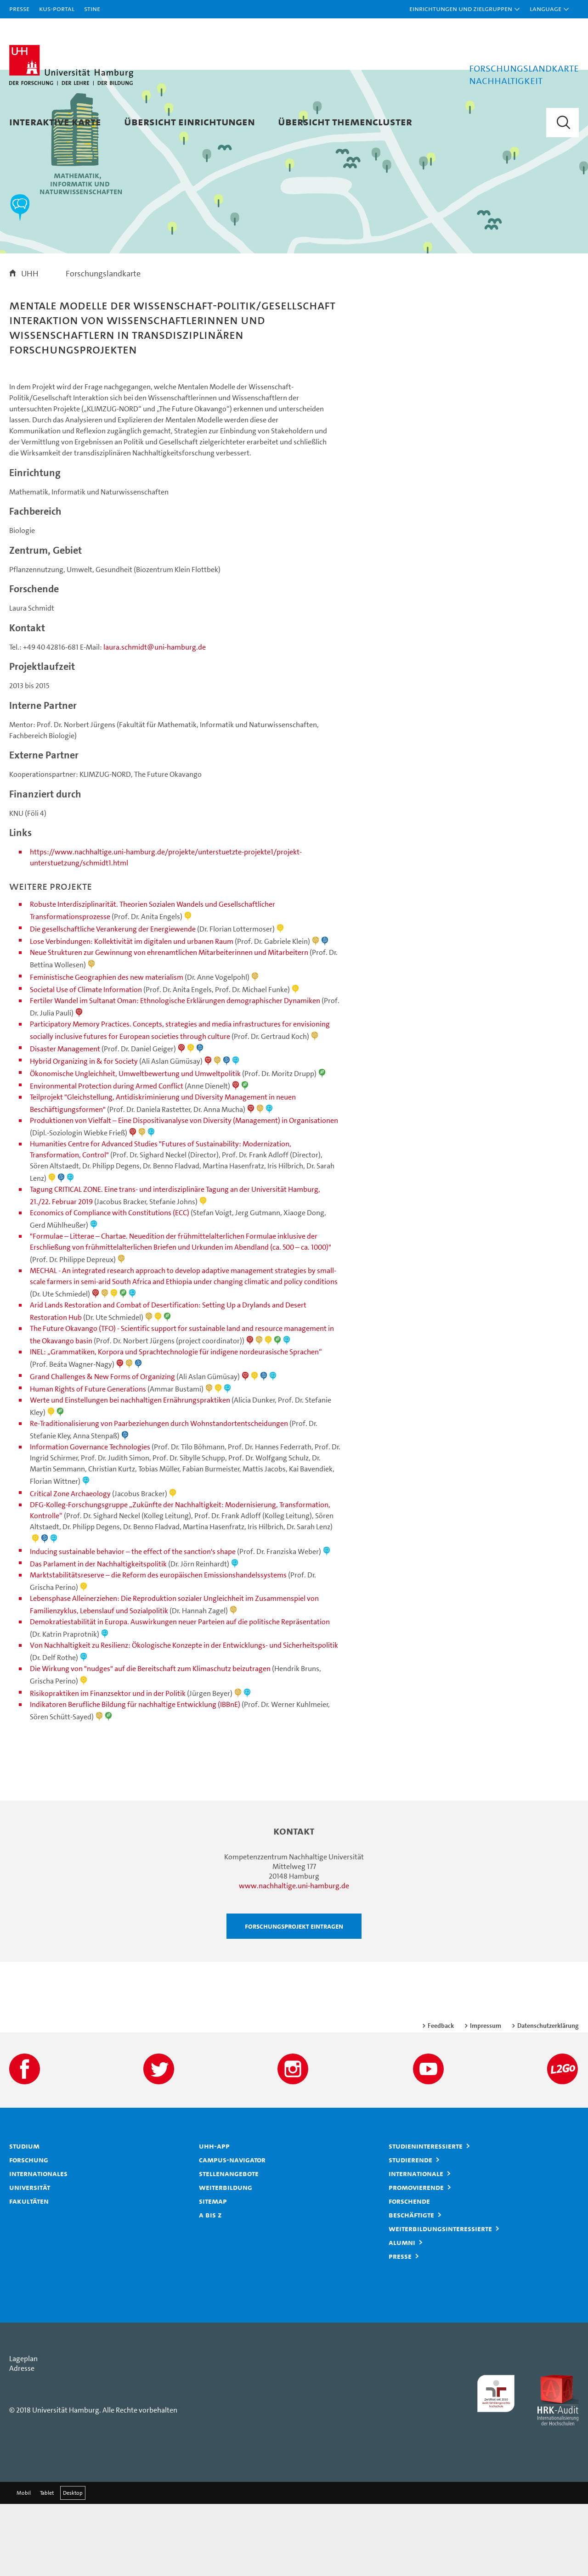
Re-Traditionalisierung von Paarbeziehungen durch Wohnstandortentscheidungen (159, 1495)
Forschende (409, 2273)
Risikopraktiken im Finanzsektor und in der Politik (108, 1765)
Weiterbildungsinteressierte (440, 2300)
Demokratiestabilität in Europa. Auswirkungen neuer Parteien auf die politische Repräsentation (180, 1694)
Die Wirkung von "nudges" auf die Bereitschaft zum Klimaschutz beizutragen (150, 1740)
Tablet (47, 2565)
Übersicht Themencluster (345, 121)
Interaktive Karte (55, 121)
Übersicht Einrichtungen (189, 121)
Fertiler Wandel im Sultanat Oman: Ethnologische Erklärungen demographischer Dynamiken (175, 1073)
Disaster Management (65, 1121)
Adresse (21, 2440)
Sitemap (213, 2273)
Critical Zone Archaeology (70, 1566)
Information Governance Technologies (90, 1519)
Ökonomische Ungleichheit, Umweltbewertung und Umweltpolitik (135, 1146)
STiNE (92, 8)
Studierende (410, 2232)
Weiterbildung (225, 2259)
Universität (29, 2259)
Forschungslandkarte (103, 345)
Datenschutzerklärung (548, 2097)
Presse (19, 8)
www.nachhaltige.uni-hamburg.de (294, 1958)
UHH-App (214, 2218)
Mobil (24, 2565)
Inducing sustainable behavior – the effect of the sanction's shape (133, 1623)
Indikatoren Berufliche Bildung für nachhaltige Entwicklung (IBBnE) (135, 1776)
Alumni (402, 2314)
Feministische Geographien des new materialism (106, 1049)
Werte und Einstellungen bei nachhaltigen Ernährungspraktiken (130, 1472)
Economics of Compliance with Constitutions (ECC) (109, 1285)
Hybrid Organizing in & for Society (84, 1133)
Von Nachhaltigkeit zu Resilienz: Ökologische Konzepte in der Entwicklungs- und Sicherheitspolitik (184, 1717)
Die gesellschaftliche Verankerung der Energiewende (113, 1001)
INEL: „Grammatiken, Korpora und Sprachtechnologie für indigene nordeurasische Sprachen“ (176, 1424)
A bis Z (210, 2287)
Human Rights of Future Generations (88, 1461)
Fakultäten (29, 2273)
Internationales (38, 2245)
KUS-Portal (56, 8)
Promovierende (416, 2259)
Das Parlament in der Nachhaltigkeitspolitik (98, 1636)
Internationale (416, 2245)
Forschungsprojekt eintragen (294, 1998)
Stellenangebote (229, 2245)
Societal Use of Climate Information (86, 1061)
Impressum (485, 2097)
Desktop (73, 2565)
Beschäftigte (411, 2287)
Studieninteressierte (426, 2218)
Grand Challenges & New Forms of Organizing (102, 1449)
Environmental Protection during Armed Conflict (106, 1158)
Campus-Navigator (232, 2232)
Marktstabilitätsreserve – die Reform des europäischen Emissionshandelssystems (158, 1647)
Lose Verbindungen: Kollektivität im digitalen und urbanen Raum (131, 1013)
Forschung (28, 2232)
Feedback (441, 2097)
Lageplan (23, 2431)
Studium (24, 2218)
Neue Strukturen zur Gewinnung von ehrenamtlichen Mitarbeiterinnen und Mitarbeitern (169, 1024)
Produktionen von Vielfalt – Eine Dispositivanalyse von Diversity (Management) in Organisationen (184, 1192)
